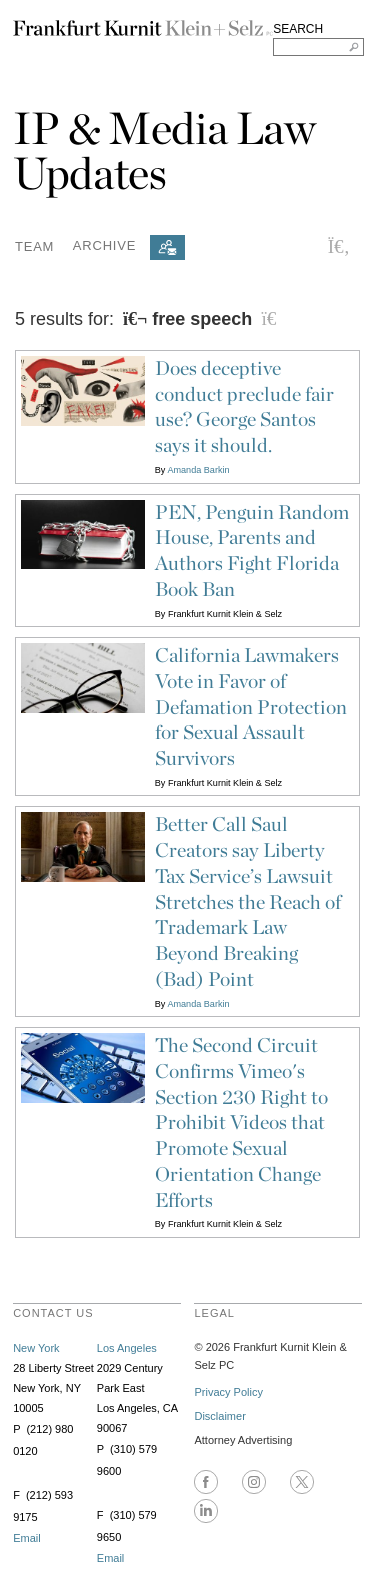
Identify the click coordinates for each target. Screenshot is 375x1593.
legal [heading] (214, 1313)
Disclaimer (219, 1416)
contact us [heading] (53, 1313)
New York (36, 1348)
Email (27, 1538)
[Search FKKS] (318, 47)
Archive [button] (104, 245)
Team (34, 245)
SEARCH (298, 29)
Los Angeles (127, 1348)
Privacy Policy (228, 1392)
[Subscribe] (167, 247)
